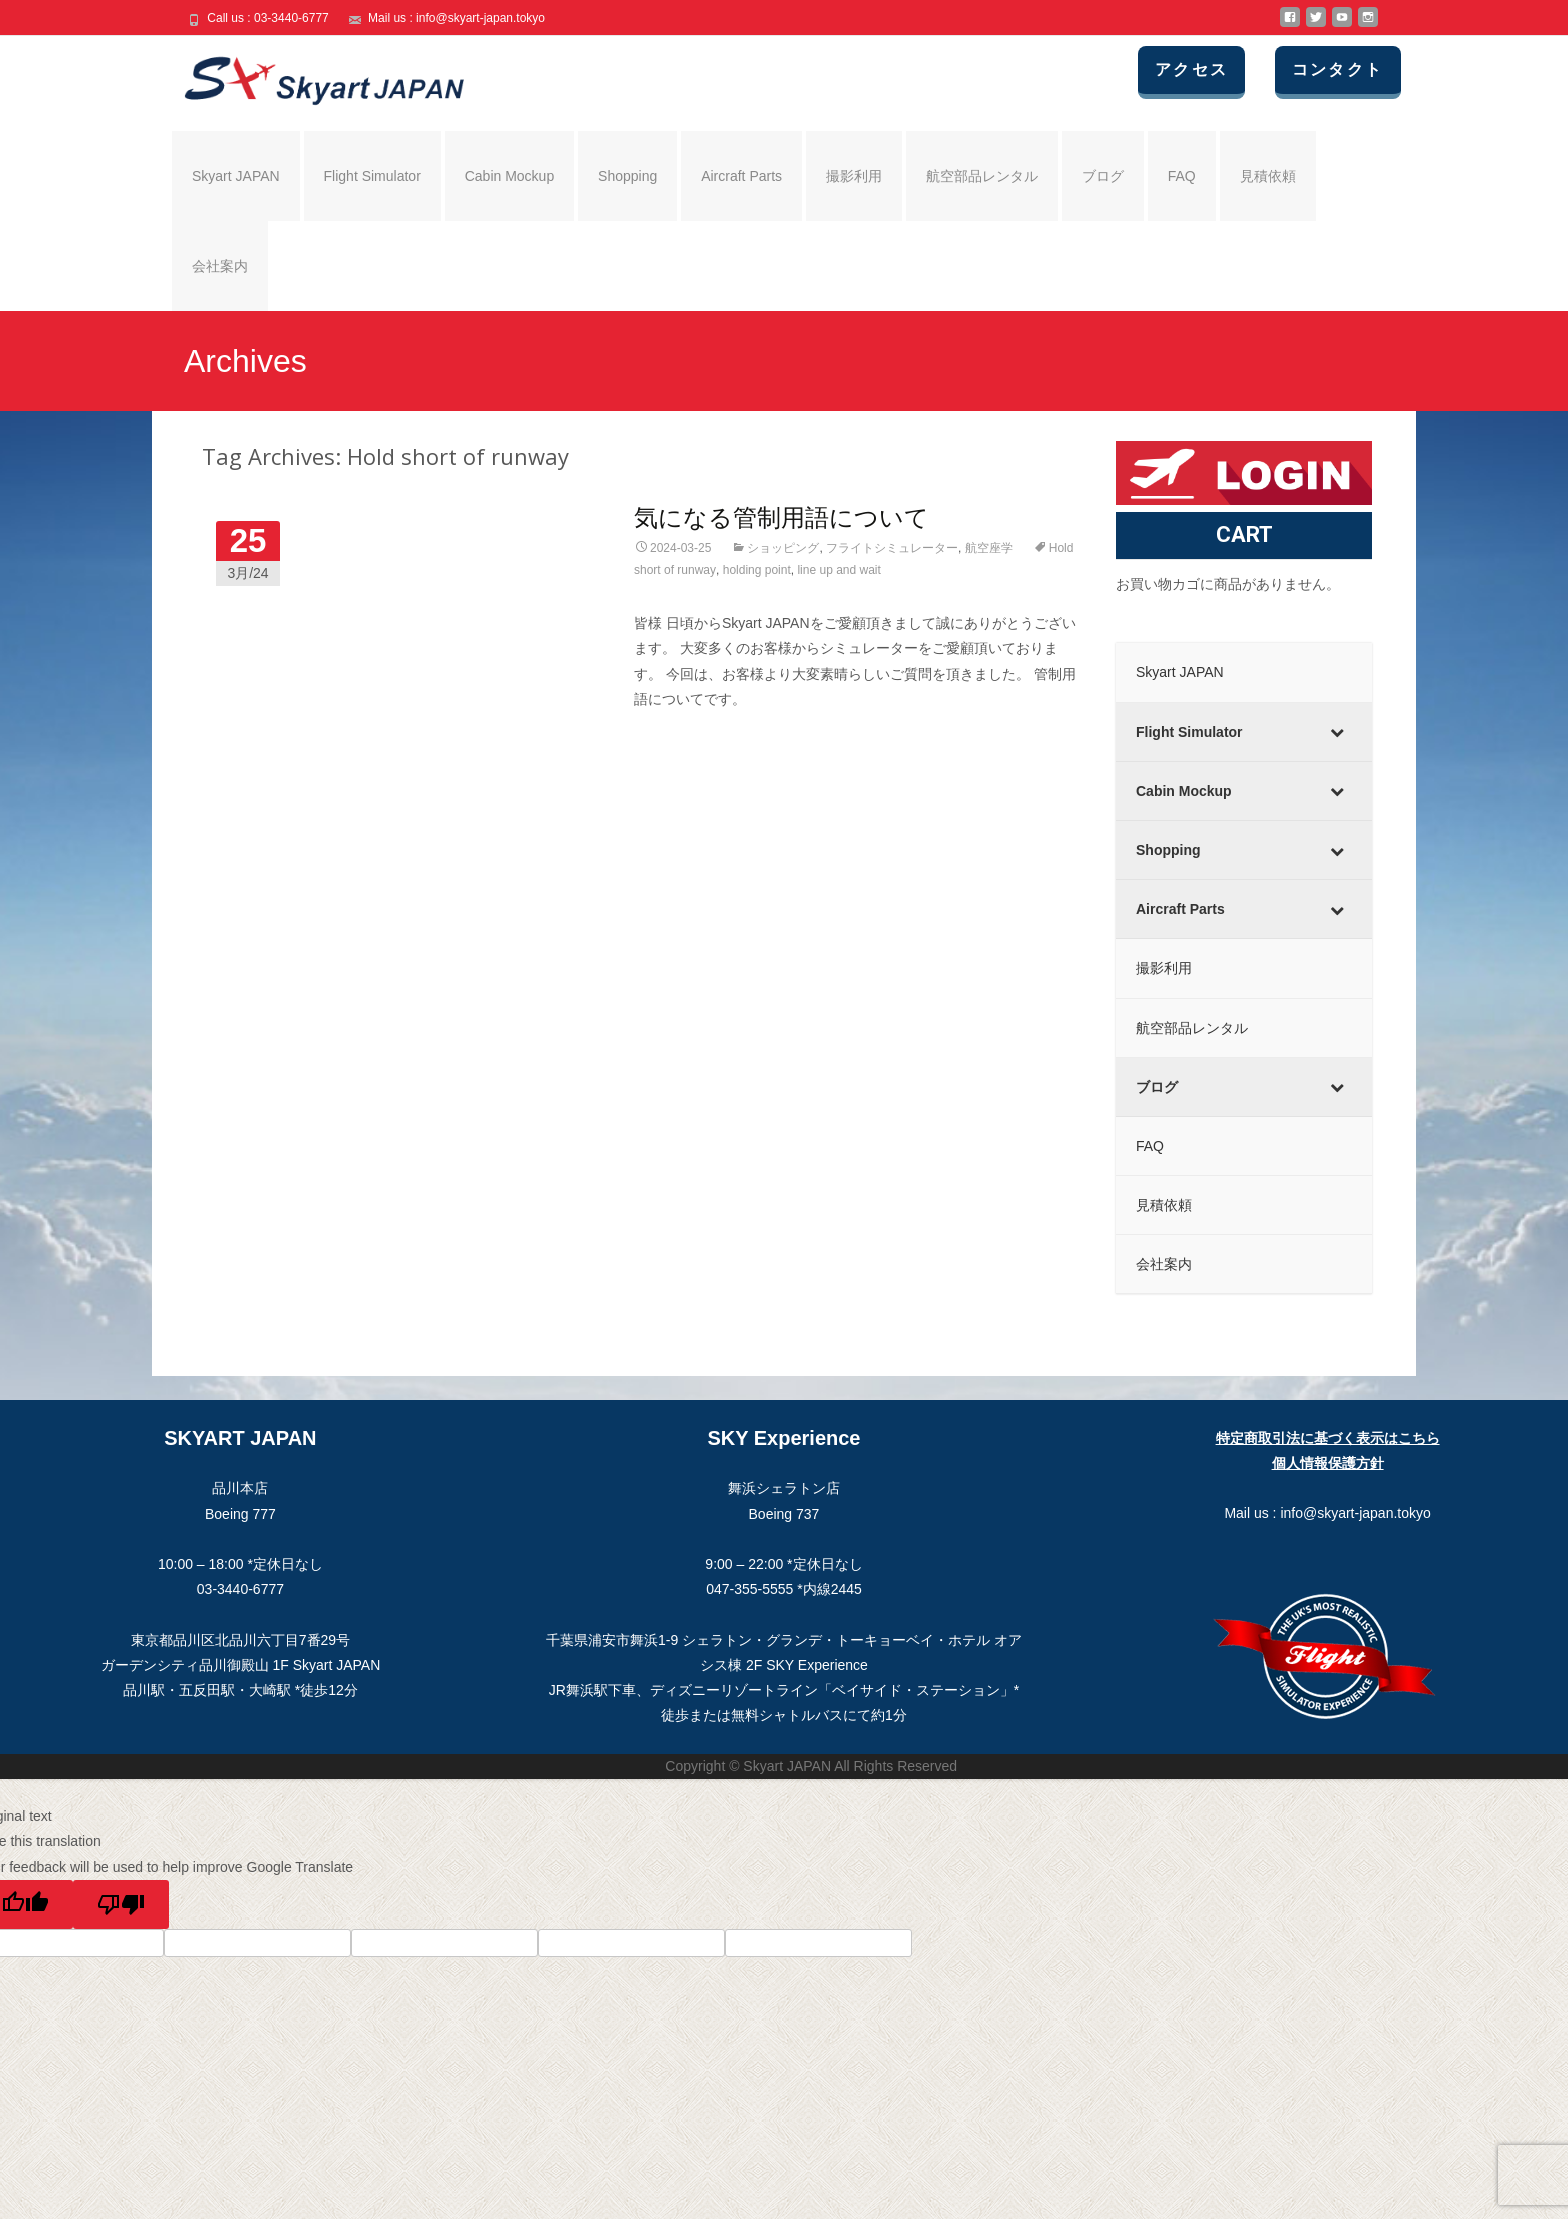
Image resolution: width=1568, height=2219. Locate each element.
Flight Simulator (372, 176)
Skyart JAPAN (236, 176)
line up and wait (838, 570)
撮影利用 (854, 176)
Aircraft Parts (741, 176)
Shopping (627, 176)
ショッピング (783, 548)
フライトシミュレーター (892, 548)
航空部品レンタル (982, 176)
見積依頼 (1268, 176)
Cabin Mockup (510, 176)
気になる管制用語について (781, 516)
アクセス (1201, 69)
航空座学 (989, 548)
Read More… (677, 736)
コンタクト (1343, 69)
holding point (757, 570)
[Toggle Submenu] (1337, 732)
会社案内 (220, 266)
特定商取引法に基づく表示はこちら (1328, 1438)
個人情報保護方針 (1328, 1463)
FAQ (1182, 176)
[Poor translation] (121, 1904)
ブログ (1103, 176)
